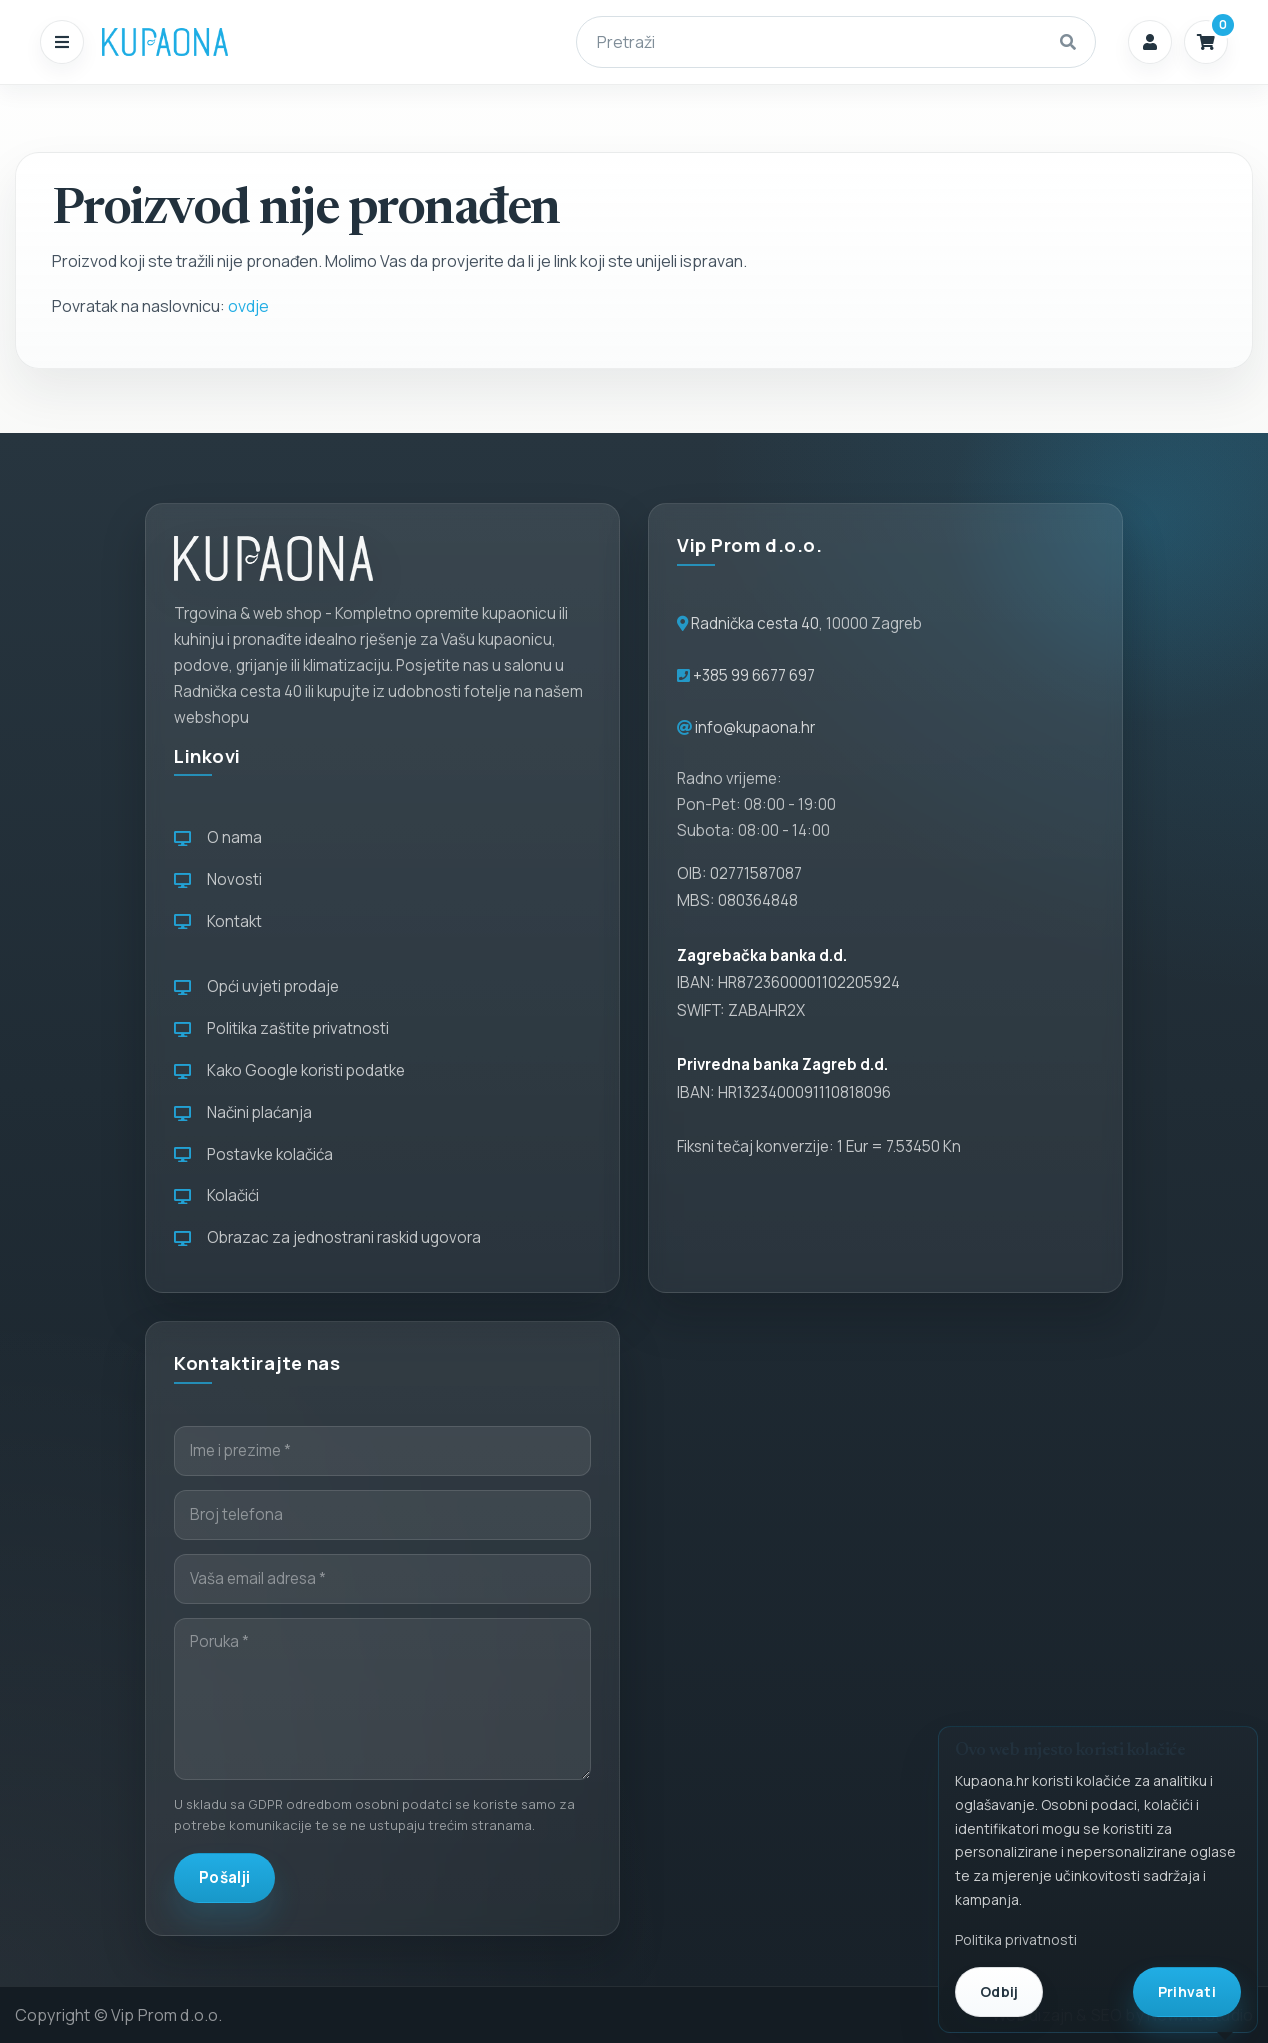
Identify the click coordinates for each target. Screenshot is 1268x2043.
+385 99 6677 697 (752, 675)
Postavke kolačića (253, 1154)
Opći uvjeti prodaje (256, 986)
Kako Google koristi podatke (289, 1070)
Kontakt (218, 921)
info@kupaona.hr (755, 727)
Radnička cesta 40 (755, 623)
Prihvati (1187, 1991)
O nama (218, 837)
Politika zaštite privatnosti (281, 1028)
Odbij (999, 1991)
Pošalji (224, 1877)
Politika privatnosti (1016, 1939)
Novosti (218, 879)
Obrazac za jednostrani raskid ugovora (327, 1237)
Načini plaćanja (243, 1112)
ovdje (248, 306)
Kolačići (216, 1195)
